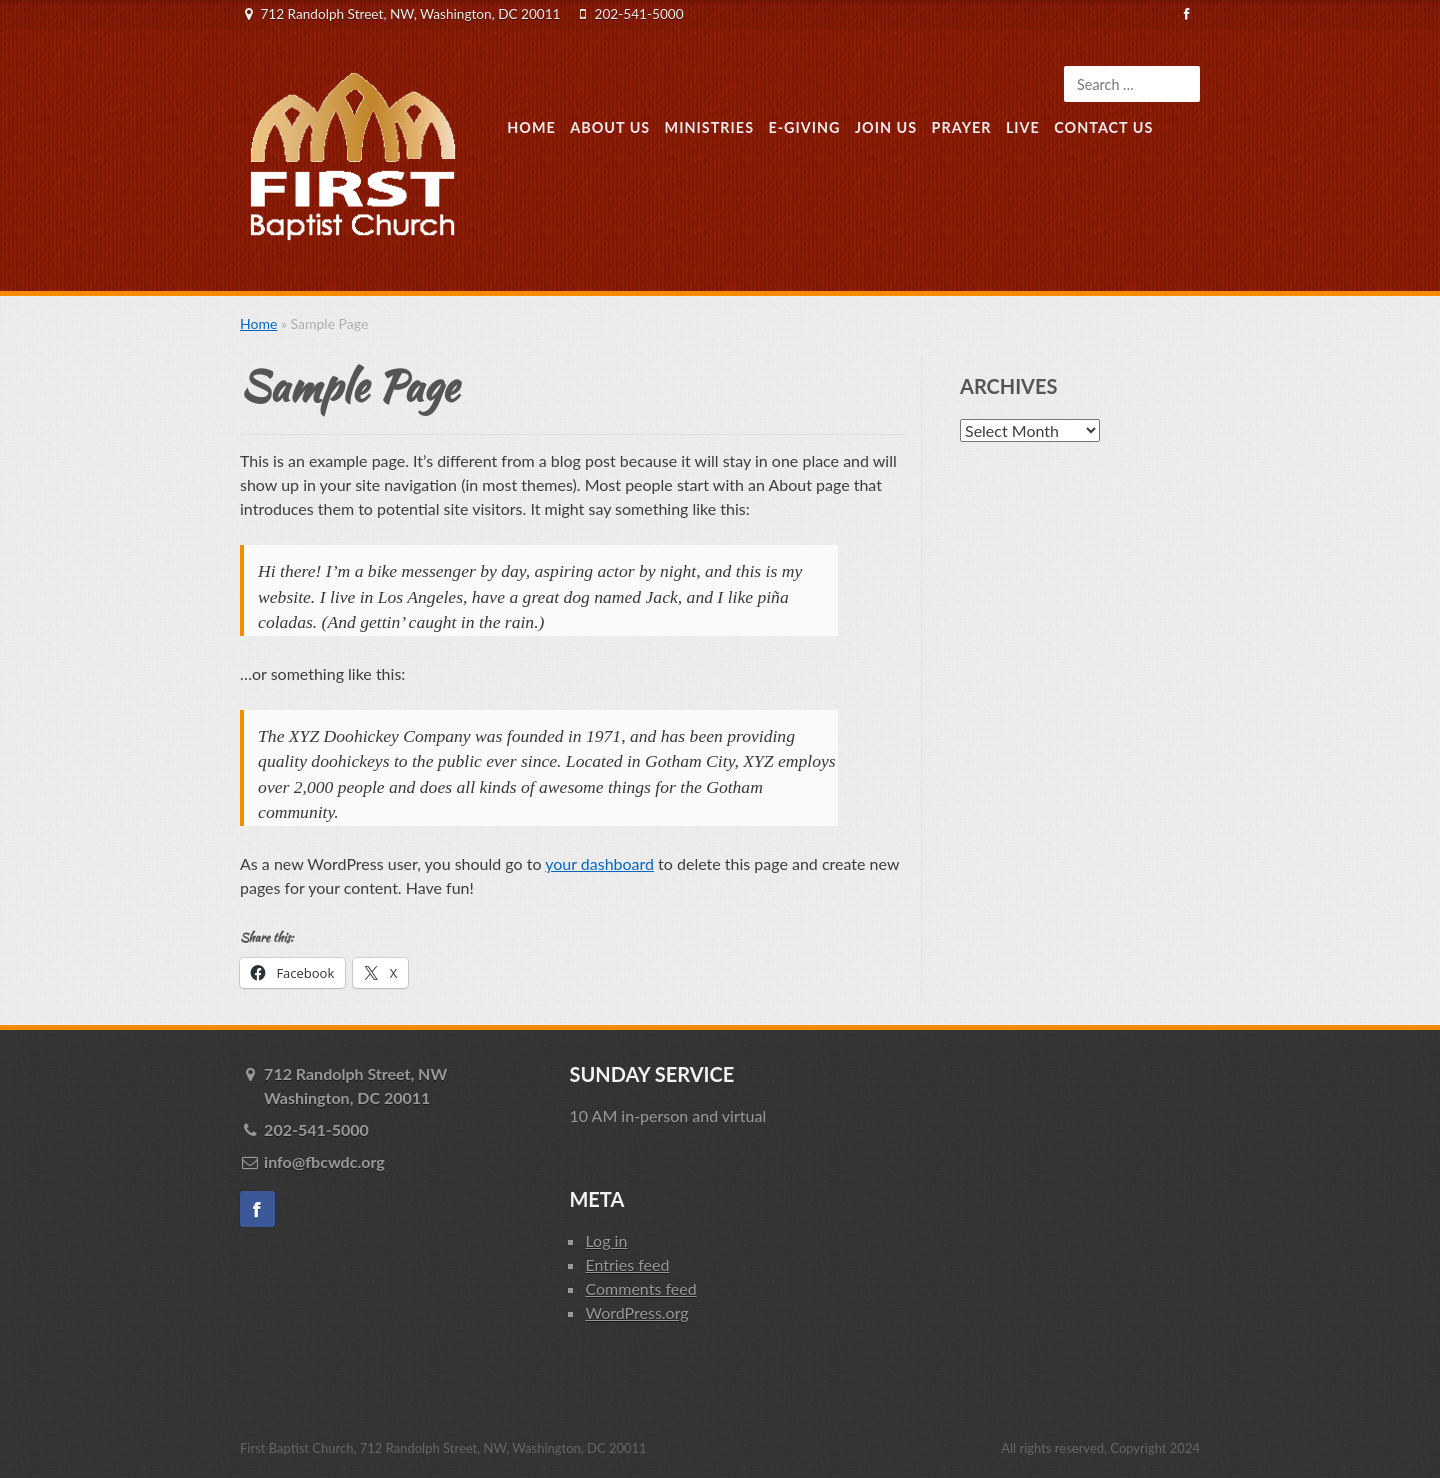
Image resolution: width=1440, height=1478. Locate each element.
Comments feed (640, 1288)
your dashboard (599, 863)
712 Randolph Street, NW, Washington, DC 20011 (410, 14)
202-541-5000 (639, 14)
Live (1023, 127)
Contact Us (1103, 127)
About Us (610, 127)
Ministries (709, 127)
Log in (606, 1240)
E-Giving (804, 127)
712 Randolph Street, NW (402, 1087)
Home (531, 127)
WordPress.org (636, 1312)
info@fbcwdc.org (324, 1161)
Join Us (886, 127)
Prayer (962, 127)
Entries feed (627, 1264)
